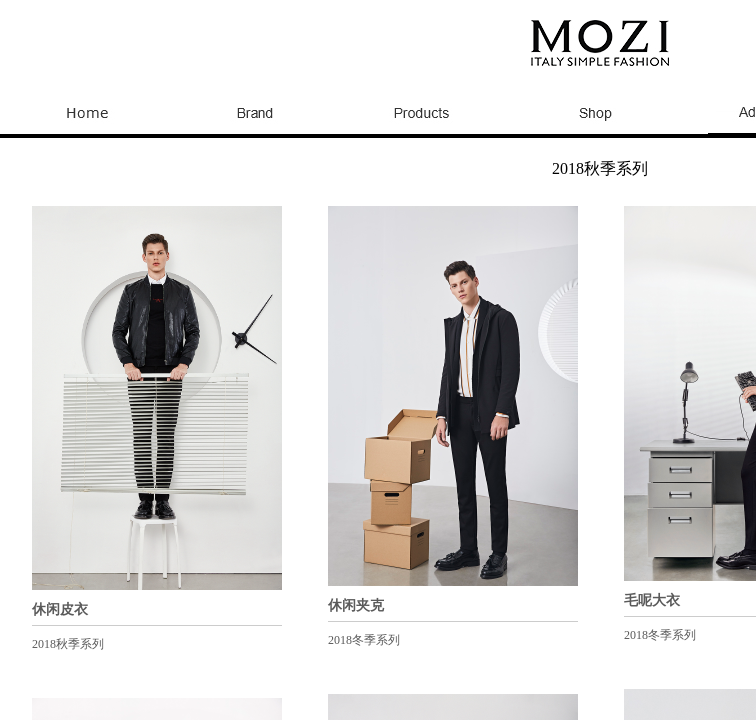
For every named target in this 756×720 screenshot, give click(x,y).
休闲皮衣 (60, 609)
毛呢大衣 (652, 600)
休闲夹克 (356, 605)
